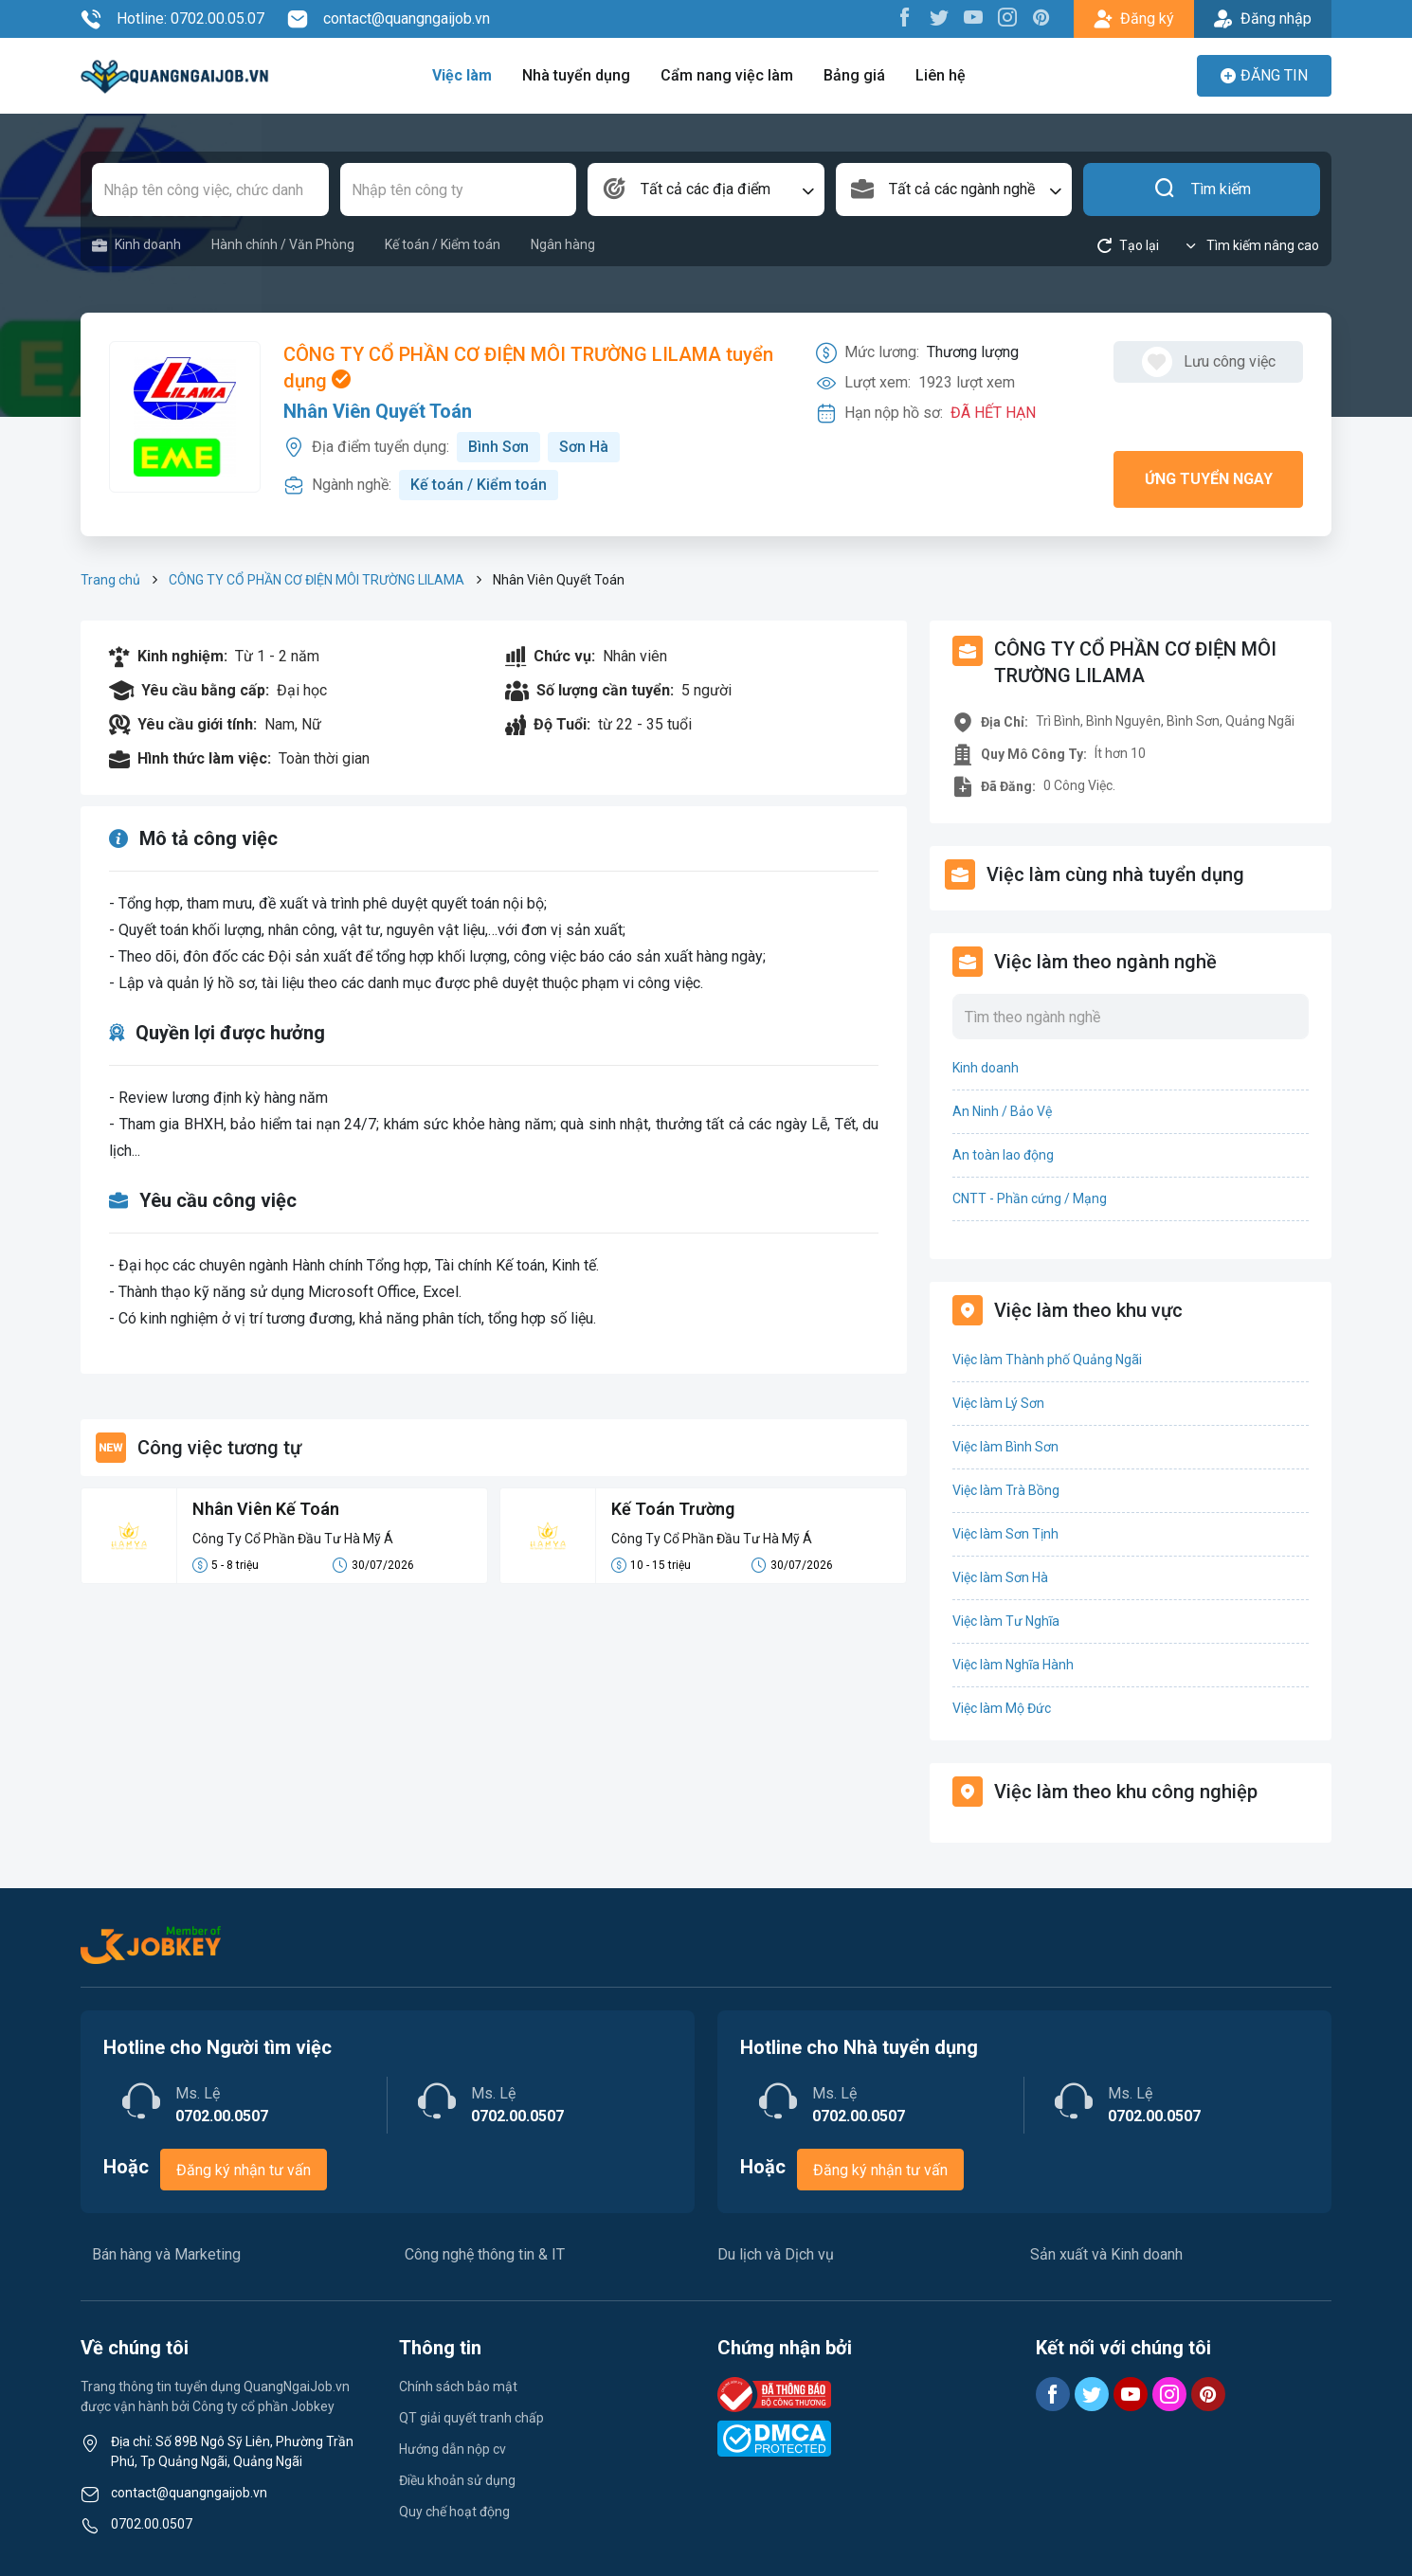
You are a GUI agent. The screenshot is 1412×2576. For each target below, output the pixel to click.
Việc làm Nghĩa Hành (1013, 1664)
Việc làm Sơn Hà (1000, 1577)
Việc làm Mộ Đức (1001, 1708)
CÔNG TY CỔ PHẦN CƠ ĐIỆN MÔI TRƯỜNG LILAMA (316, 579)
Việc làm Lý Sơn (998, 1403)
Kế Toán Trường (672, 1509)
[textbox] (706, 189)
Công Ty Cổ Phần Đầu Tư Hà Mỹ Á (292, 1538)
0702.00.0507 (151, 2523)
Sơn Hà (583, 447)
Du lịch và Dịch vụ (775, 2254)
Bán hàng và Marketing (166, 2254)
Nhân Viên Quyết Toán (377, 411)
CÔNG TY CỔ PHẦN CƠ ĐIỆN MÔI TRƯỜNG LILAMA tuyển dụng (528, 367)
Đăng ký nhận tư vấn (243, 2170)
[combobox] (706, 189)
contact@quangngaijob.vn (388, 19)
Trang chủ (110, 579)
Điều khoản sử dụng (457, 2480)
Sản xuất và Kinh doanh (1106, 2254)
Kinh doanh (136, 245)
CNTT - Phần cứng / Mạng (1029, 1198)
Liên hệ (940, 75)
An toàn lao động (1003, 1154)
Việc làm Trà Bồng (1005, 1490)
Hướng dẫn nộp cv (452, 2449)
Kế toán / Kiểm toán (442, 244)
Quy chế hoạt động (454, 2511)
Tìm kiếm (1202, 189)
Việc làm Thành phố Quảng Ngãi (1047, 1359)
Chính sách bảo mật (458, 2386)
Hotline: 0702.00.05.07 (172, 19)
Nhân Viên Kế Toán (265, 1509)
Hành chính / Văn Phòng (282, 244)
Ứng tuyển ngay (1209, 479)
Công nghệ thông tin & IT (485, 2254)
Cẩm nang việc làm (727, 75)
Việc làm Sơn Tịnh (1005, 1533)
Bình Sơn (498, 447)
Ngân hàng (563, 244)
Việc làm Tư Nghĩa (1005, 1621)
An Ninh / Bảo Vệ (1002, 1111)
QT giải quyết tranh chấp (471, 2417)
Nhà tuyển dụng (576, 75)
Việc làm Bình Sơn (1005, 1446)
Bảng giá (854, 75)
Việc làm (462, 75)
